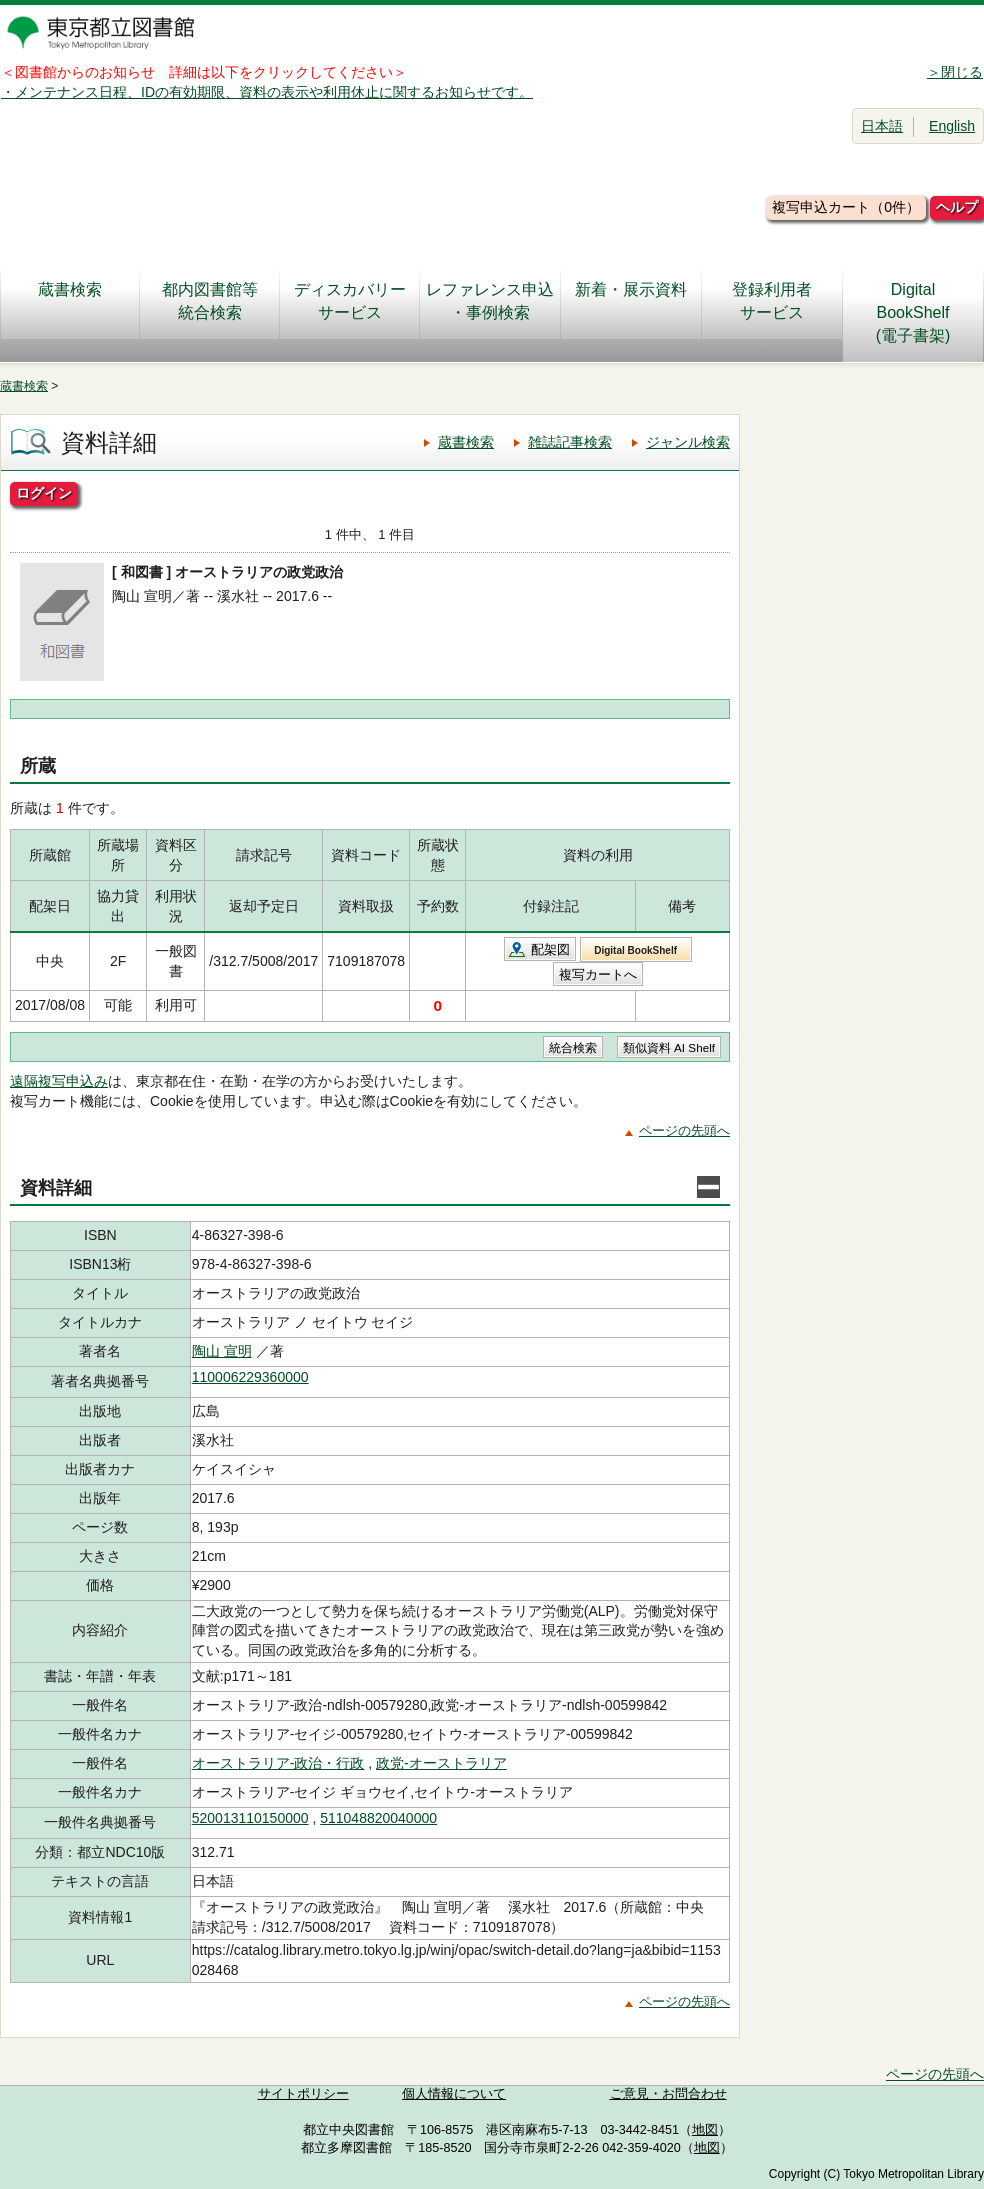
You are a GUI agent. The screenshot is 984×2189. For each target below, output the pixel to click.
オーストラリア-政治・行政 (278, 1763)
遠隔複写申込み (59, 1081)
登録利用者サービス (772, 301)
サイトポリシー (303, 2094)
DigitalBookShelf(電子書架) (913, 312)
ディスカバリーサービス (350, 301)
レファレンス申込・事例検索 (490, 301)
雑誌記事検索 (570, 442)
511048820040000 (378, 1818)
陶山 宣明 (222, 1351)
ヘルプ (957, 207)
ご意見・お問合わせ (668, 2094)
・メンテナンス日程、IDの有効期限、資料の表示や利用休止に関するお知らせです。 (267, 92)
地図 (705, 2130)
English (952, 126)
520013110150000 (250, 1818)
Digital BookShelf (635, 950)
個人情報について (454, 2094)
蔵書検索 (70, 301)
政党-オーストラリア (441, 1763)
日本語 (882, 126)
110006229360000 (250, 1377)
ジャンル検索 (688, 442)
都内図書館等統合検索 (210, 301)
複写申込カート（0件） (846, 207)
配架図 (550, 949)
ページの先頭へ (684, 1130)
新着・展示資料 (631, 301)
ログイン (44, 493)
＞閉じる (955, 72)
